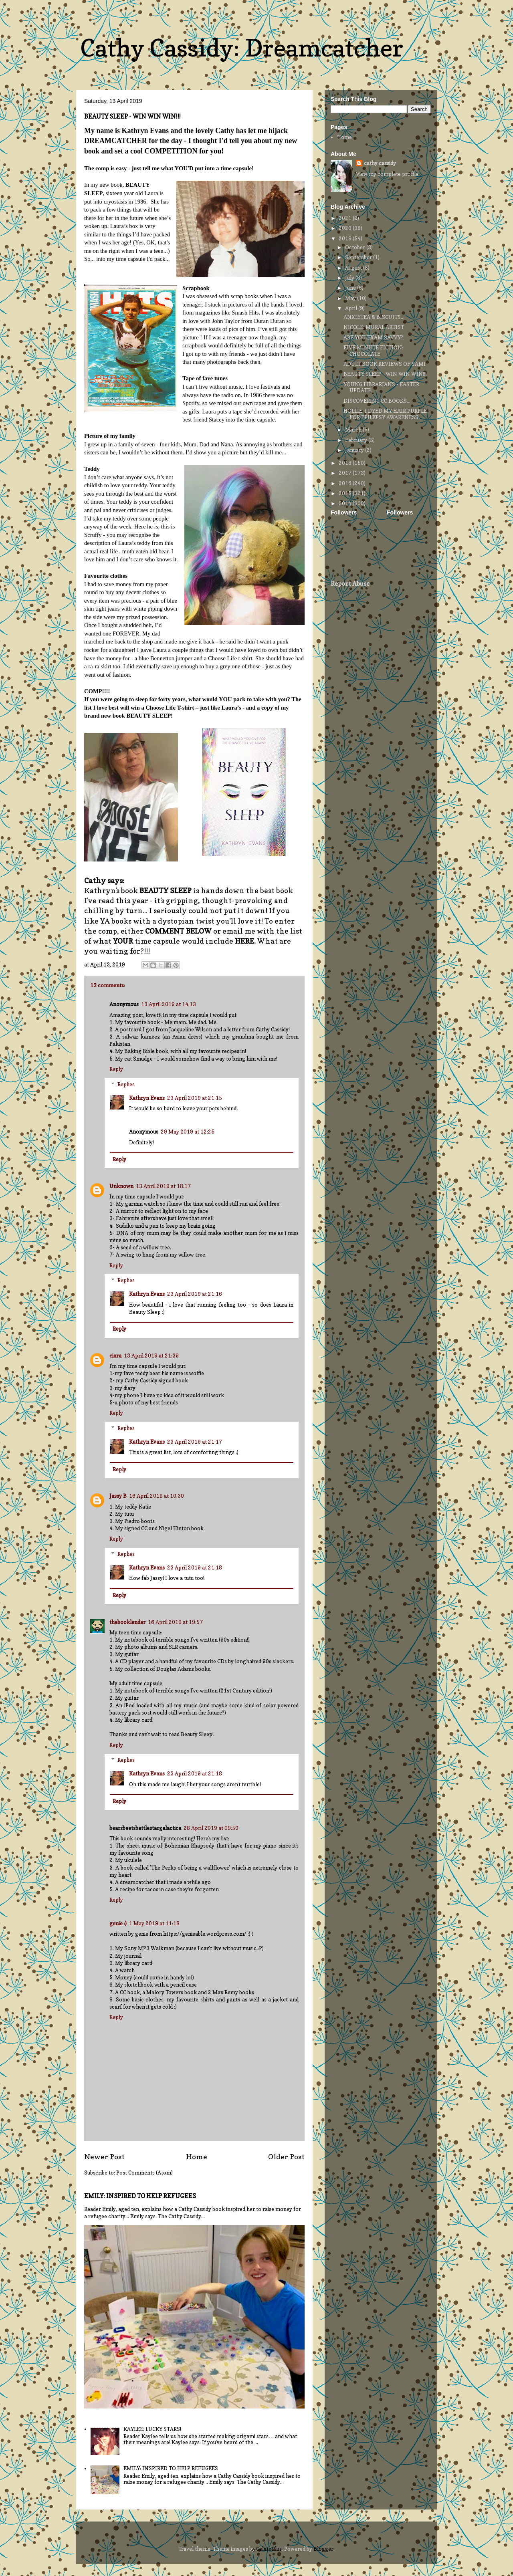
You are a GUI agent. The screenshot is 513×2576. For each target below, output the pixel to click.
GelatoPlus (269, 2549)
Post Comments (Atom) (144, 2172)
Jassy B (118, 1496)
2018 (346, 463)
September (359, 257)
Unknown (121, 1186)
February (356, 440)
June (351, 287)
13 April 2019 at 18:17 (163, 1186)
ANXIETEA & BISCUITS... (373, 317)
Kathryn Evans (147, 1098)
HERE (244, 941)
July (350, 277)
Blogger (323, 2549)
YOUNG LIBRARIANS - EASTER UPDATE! (381, 387)
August (354, 267)
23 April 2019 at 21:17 (194, 1441)
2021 (346, 218)
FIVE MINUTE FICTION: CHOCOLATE (373, 350)
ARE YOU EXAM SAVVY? (373, 337)
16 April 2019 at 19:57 (175, 1622)
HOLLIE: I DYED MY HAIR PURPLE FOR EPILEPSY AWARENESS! (385, 413)
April (351, 308)
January (355, 450)
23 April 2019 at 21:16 (194, 1294)
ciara (115, 1355)
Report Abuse (350, 583)
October (355, 247)
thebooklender (127, 1622)
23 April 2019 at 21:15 (194, 1098)
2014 (346, 503)
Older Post (286, 2156)
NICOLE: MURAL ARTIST (373, 327)
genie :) (118, 1923)
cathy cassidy (380, 163)
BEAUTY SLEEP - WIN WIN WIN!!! (384, 374)
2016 (346, 483)
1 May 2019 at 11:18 (154, 1923)
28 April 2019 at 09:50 (211, 1828)
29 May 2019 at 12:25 (187, 1131)
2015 (346, 493)
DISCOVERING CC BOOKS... (376, 400)
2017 (346, 473)
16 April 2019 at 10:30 (156, 1496)
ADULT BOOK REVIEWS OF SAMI (384, 364)
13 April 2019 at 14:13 (168, 1004)
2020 (346, 228)
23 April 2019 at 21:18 (194, 1567)
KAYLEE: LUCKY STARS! (152, 2429)
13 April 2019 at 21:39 (151, 1355)
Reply (116, 1069)
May (351, 298)
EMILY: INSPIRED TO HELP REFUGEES (140, 2196)
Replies (126, 1084)
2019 (346, 238)
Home (196, 2156)
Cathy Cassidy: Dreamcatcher (241, 47)
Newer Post (104, 2156)
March (354, 429)
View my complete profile (387, 174)
